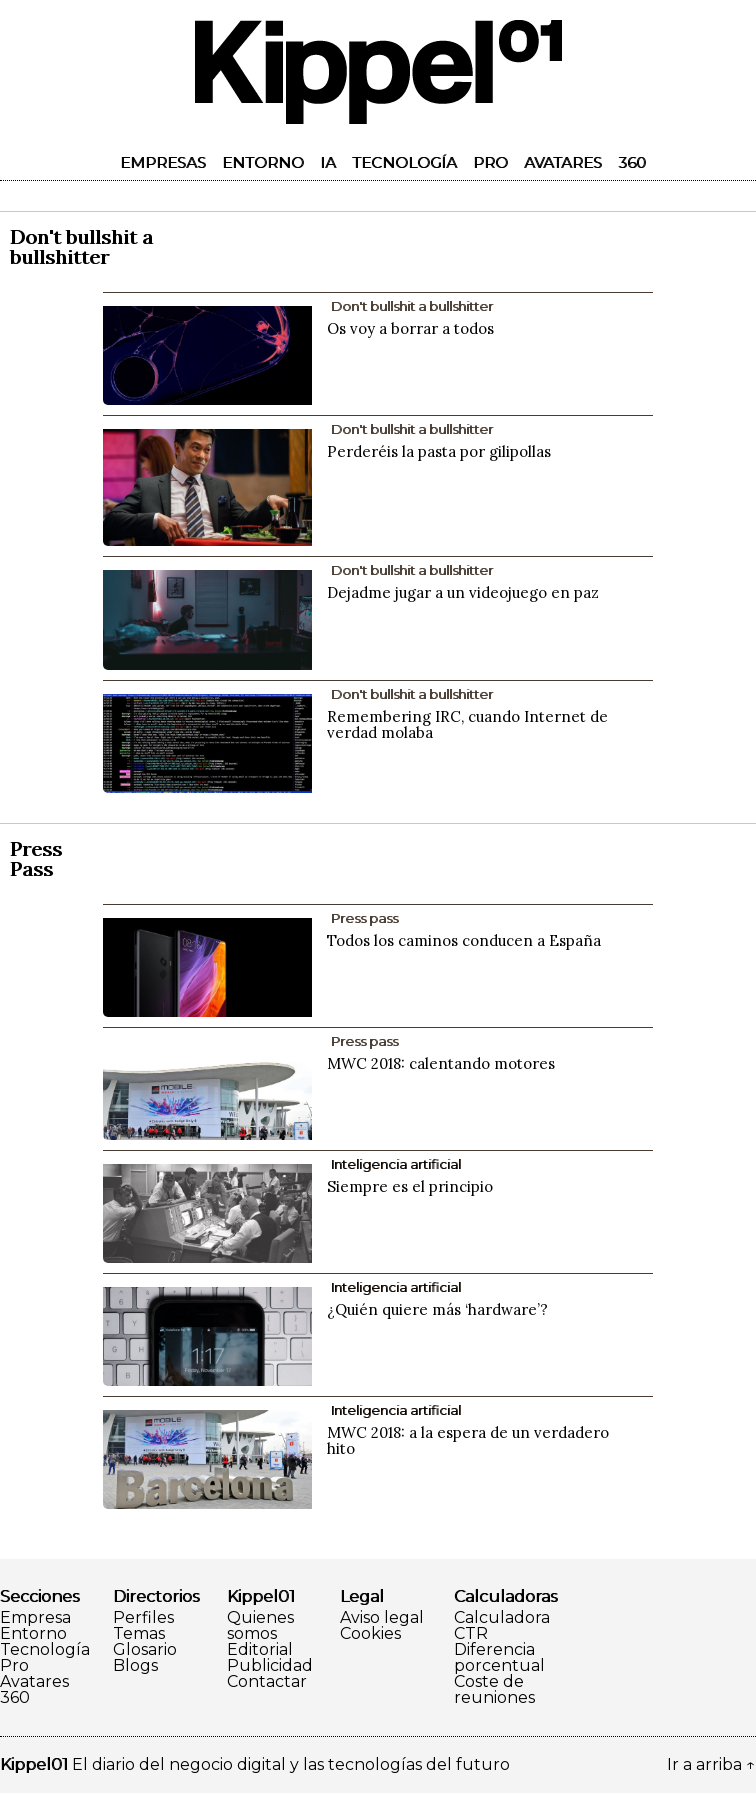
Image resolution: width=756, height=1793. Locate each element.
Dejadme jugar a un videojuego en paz (463, 592)
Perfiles (143, 1618)
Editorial (260, 1650)
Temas (139, 1634)
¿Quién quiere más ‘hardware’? (437, 1309)
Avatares (563, 162)
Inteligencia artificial (396, 1164)
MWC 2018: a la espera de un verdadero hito (468, 1440)
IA (328, 162)
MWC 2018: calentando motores (441, 1063)
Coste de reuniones (494, 1690)
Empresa (35, 1618)
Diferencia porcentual (499, 1658)
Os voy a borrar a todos (410, 328)
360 (632, 162)
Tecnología (404, 162)
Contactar (267, 1682)
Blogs (135, 1666)
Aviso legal (382, 1618)
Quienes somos (260, 1626)
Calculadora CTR (502, 1626)
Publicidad (270, 1666)
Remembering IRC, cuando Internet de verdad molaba (467, 724)
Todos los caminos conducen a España (464, 940)
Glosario (145, 1650)
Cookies (370, 1634)
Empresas (163, 162)
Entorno (263, 162)
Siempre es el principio (410, 1186)
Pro (490, 162)
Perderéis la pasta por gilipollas (439, 451)
